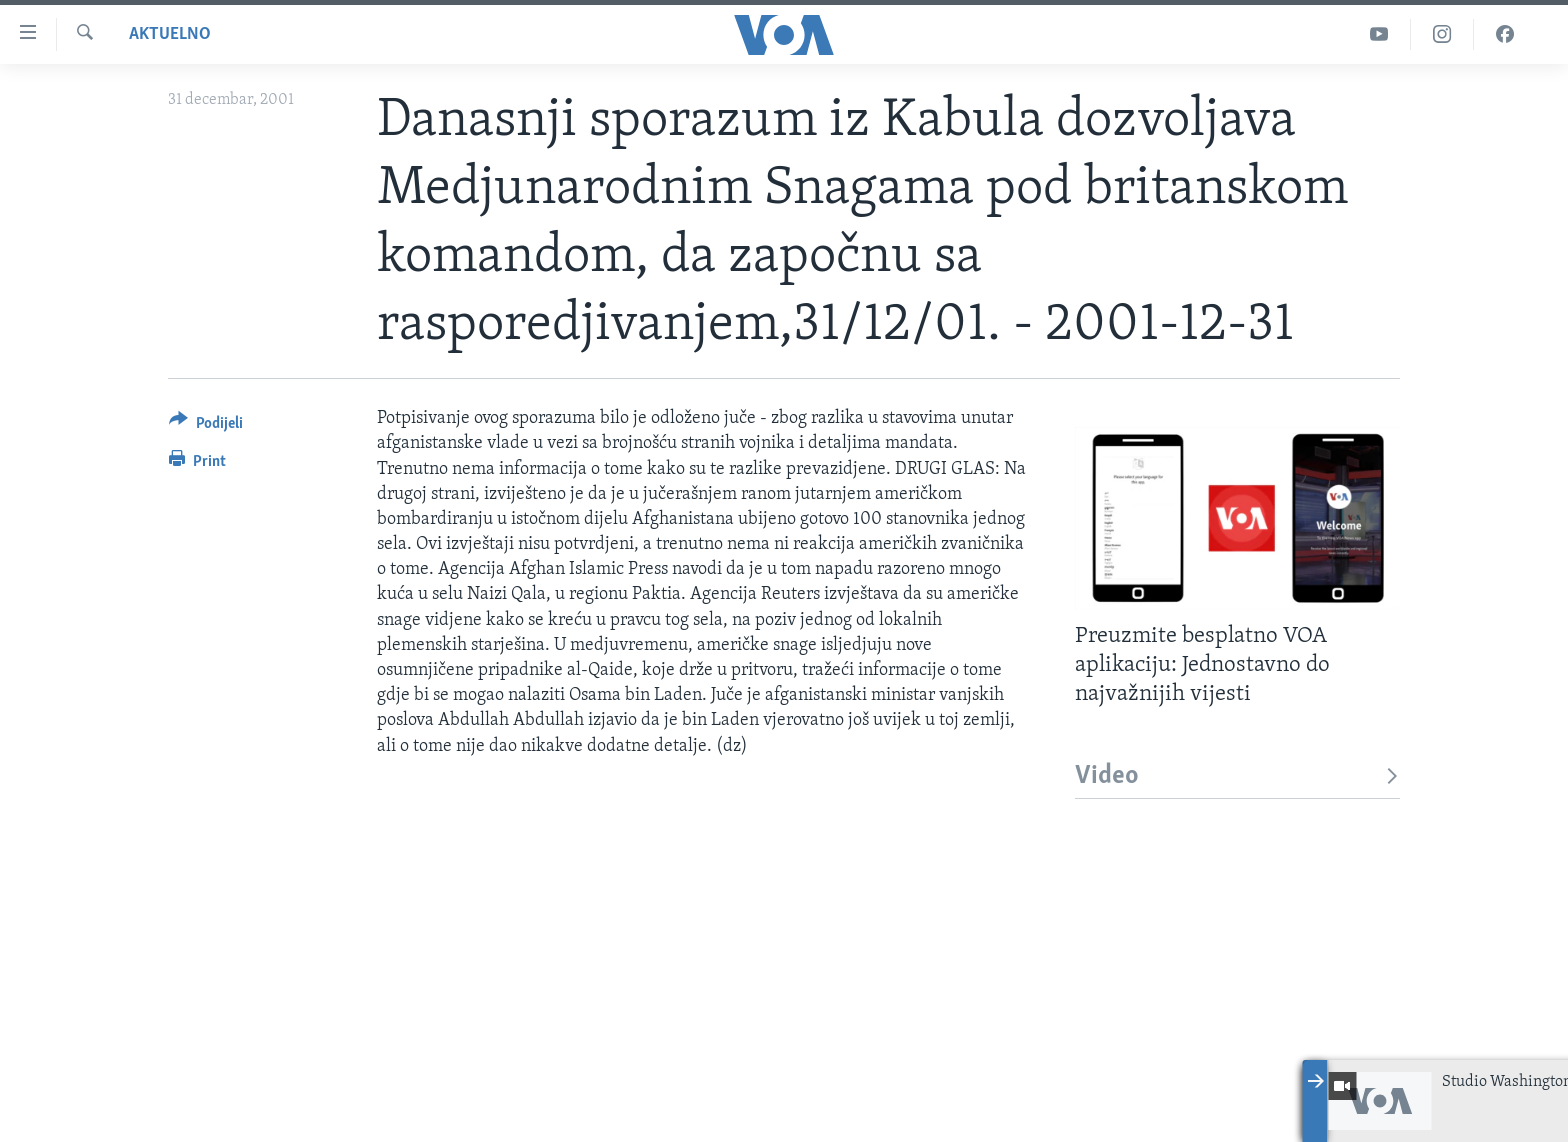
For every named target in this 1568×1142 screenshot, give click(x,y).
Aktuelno (170, 34)
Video (1237, 776)
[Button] (206, 426)
